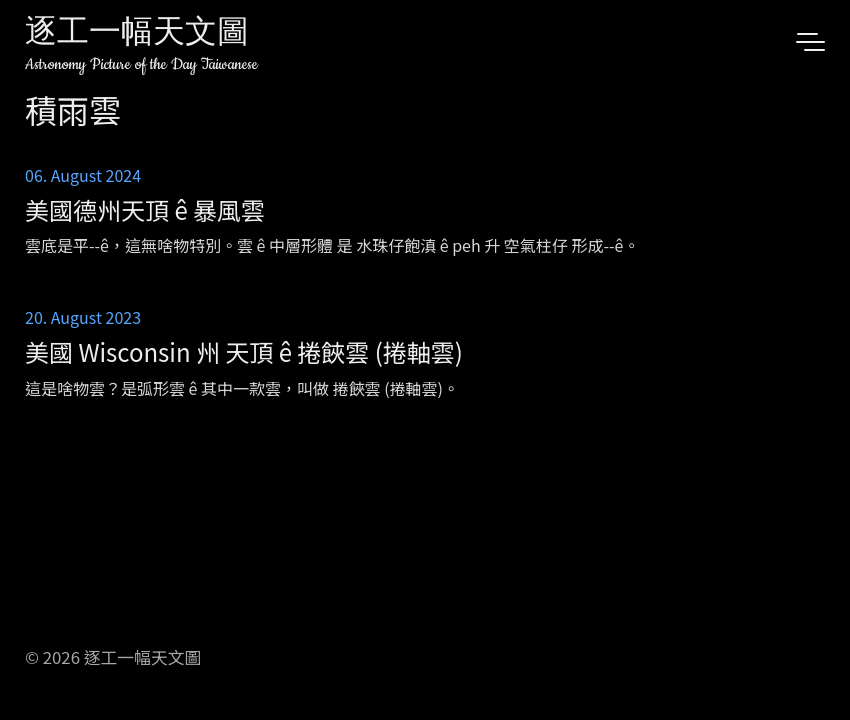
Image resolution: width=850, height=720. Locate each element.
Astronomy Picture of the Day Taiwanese (141, 64)
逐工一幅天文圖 (137, 34)
